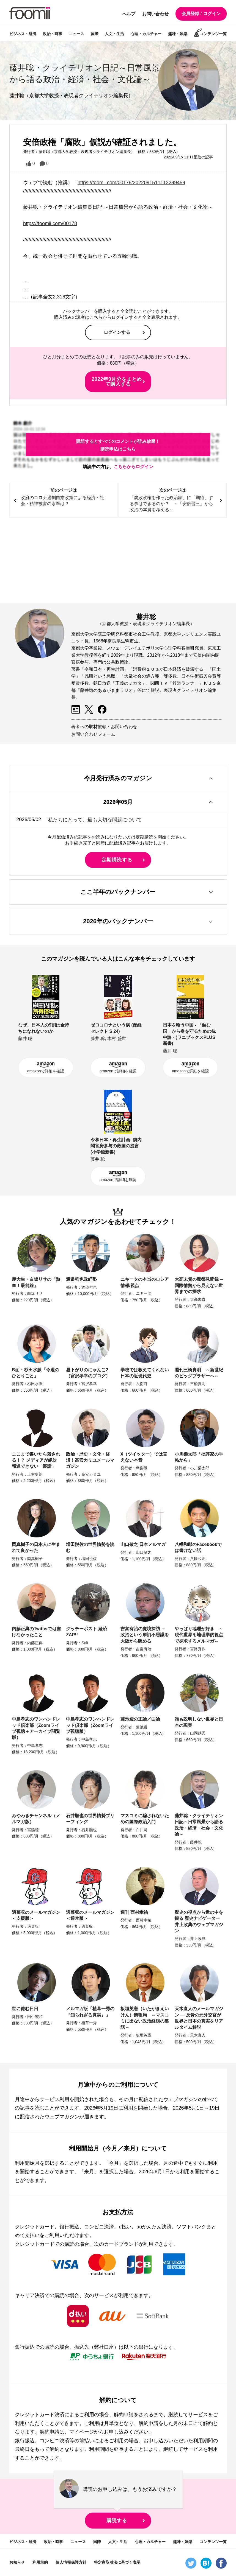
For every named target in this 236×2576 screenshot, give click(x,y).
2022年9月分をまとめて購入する (117, 381)
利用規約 (40, 2562)
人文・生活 (114, 34)
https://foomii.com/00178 (50, 223)
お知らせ (17, 2562)
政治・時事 (52, 34)
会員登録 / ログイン (201, 13)
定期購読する (116, 860)
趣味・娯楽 (177, 34)
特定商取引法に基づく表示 (117, 2562)
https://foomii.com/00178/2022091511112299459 (131, 182)
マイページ (81, 2432)
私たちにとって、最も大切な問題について (95, 819)
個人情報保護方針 (71, 2562)
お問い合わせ (155, 14)
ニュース (76, 34)
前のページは (63, 497)
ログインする (117, 332)
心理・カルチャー (146, 34)
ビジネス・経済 (22, 34)
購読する (116, 2520)
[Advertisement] (118, 560)
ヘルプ (128, 14)
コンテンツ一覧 (213, 34)
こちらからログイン (133, 466)
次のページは (172, 500)
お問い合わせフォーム (93, 734)
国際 (94, 34)
